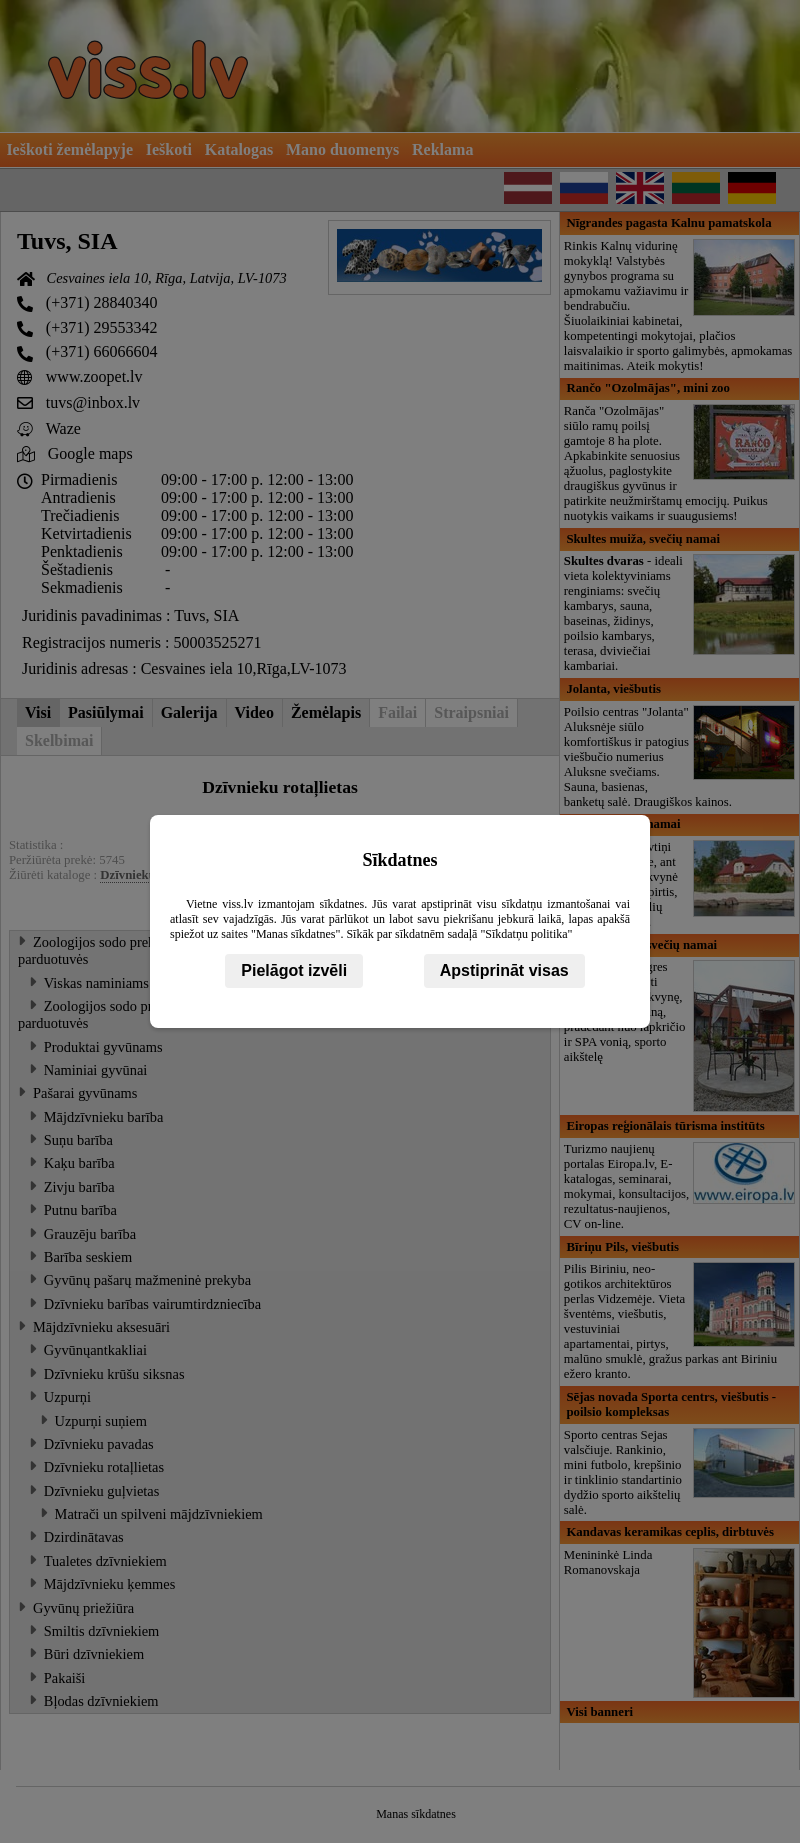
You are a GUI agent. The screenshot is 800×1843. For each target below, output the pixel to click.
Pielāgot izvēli (294, 970)
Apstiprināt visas (504, 970)
